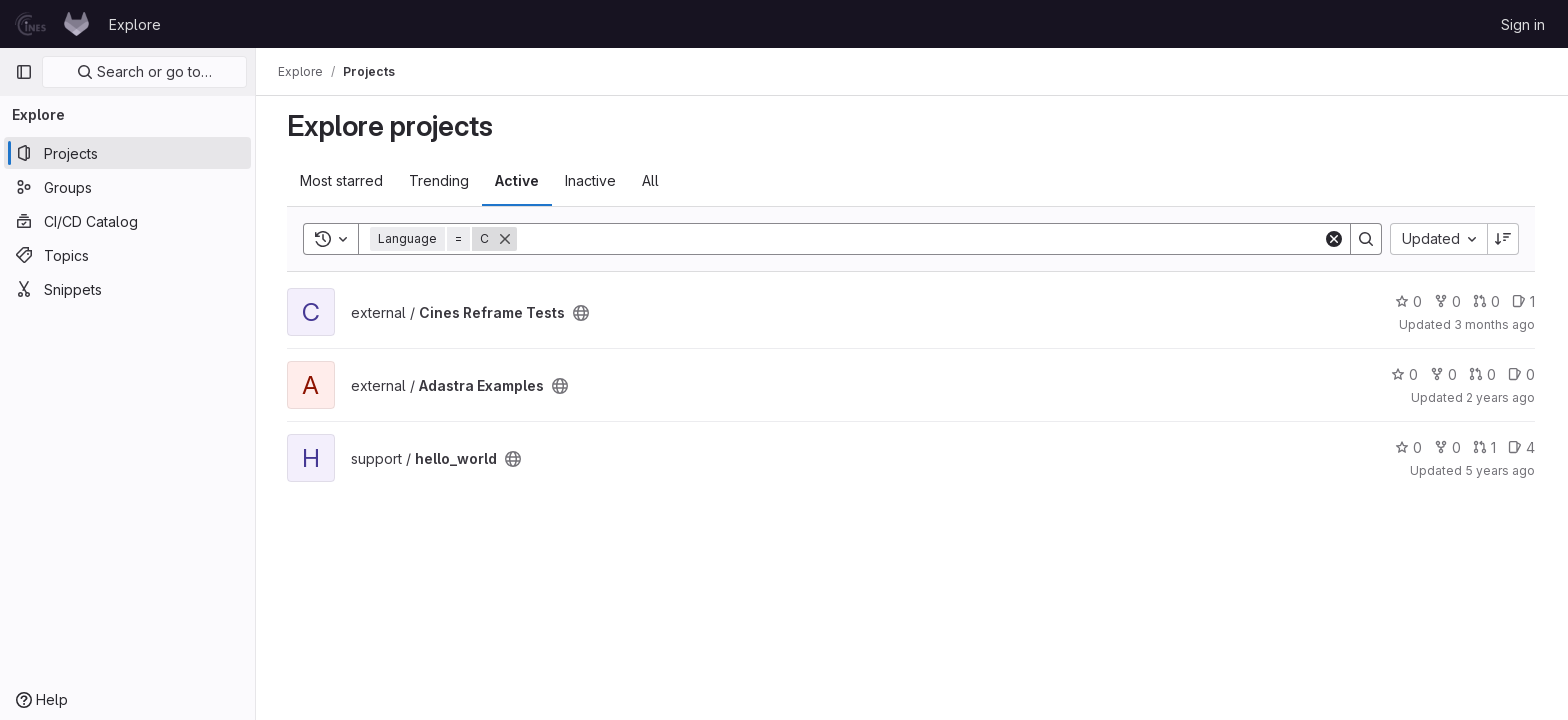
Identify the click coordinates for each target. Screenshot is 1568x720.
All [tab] (651, 180)
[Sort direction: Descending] (1504, 239)
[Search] (921, 239)
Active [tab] (518, 180)
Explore (135, 24)
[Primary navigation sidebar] (24, 72)
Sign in (1523, 24)
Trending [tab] (440, 180)
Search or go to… (144, 71)
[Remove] (506, 239)
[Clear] (1335, 239)
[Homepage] (52, 24)
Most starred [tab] (342, 180)
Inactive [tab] (591, 180)
